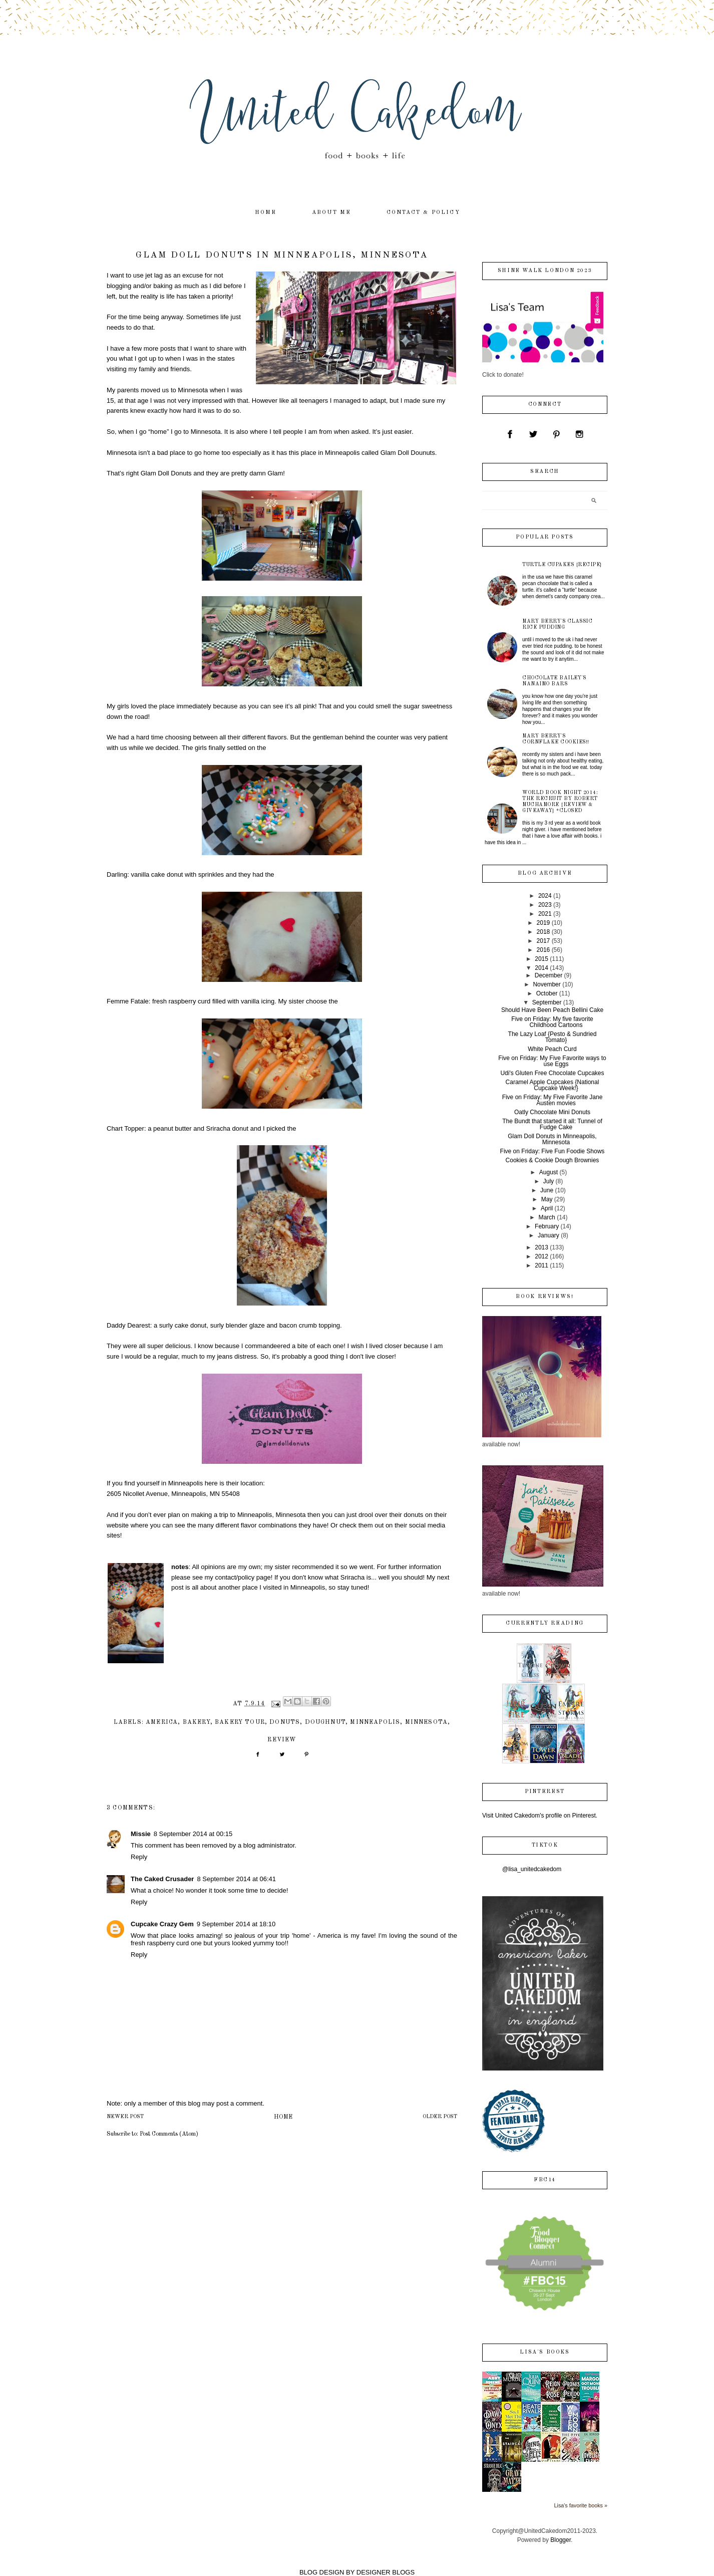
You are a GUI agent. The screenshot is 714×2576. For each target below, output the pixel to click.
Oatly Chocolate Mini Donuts (552, 1112)
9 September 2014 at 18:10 (236, 1924)
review (281, 1740)
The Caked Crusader (162, 1879)
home (266, 212)
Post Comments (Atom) (169, 2134)
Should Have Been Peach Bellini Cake (552, 1009)
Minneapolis (375, 1722)
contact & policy (423, 212)
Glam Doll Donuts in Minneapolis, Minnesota (552, 1139)
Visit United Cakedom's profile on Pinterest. (539, 1815)
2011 (541, 1265)
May (547, 1199)
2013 (541, 1247)
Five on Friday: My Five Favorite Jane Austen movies (552, 1100)
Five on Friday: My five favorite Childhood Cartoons (552, 1021)
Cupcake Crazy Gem (162, 1924)
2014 (541, 967)
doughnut (325, 1722)
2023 (545, 904)
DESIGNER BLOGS (385, 2572)
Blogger (560, 2539)
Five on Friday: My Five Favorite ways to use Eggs (552, 1061)
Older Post (440, 2117)
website (118, 1525)
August (548, 1172)
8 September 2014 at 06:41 (236, 1879)
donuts (284, 1722)
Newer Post (125, 2117)
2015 (541, 958)
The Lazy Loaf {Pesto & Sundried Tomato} (552, 1037)
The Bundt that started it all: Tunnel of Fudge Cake (552, 1124)
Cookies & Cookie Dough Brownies (552, 1160)
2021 (545, 913)
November (546, 984)
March (546, 1217)
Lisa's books (544, 2352)
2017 (543, 940)
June (546, 1190)
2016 (543, 949)
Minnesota (426, 1722)
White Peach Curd (552, 1049)
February (547, 1226)
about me (331, 212)
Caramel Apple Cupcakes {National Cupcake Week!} (552, 1085)
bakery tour (240, 1722)
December (548, 975)
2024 (545, 895)
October (547, 993)
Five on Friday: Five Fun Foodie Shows (552, 1151)
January (548, 1235)
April (547, 1208)
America (162, 1722)
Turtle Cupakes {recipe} (562, 564)
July (548, 1181)
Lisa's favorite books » (581, 2505)
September (547, 1002)
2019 (543, 922)
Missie (141, 1834)
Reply (139, 1857)
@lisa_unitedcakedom (531, 1869)
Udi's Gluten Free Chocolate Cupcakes (552, 1073)
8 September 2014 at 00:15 (193, 1834)
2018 (543, 931)
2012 (541, 1256)
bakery (196, 1722)
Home (283, 2117)
